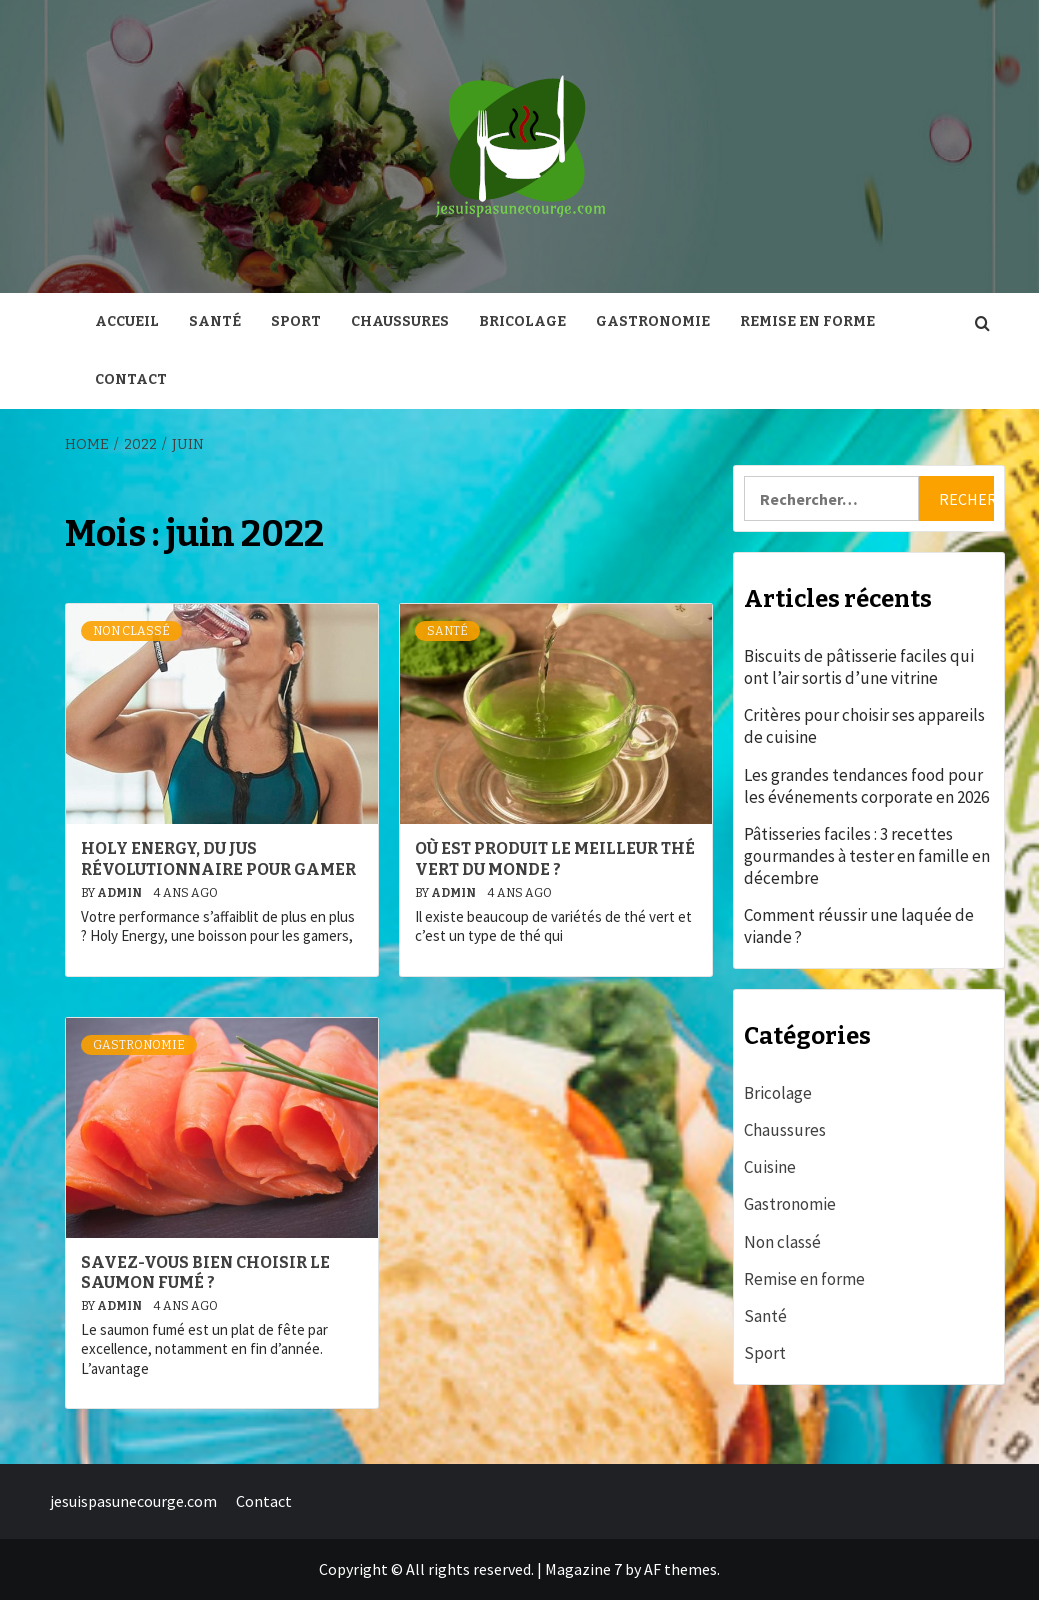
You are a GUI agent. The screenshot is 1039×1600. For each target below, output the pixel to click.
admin (120, 893)
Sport (296, 321)
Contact (131, 379)
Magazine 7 (583, 1569)
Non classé (131, 631)
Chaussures (400, 321)
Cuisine (770, 1167)
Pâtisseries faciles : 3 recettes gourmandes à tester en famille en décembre (867, 856)
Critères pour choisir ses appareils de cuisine (864, 726)
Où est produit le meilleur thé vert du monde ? (555, 859)
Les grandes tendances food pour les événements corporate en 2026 (866, 786)
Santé (215, 321)
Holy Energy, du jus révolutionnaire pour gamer (218, 859)
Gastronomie (653, 321)
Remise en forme (807, 321)
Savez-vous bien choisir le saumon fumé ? (205, 1273)
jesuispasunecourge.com (133, 1501)
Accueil (127, 321)
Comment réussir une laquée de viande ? (859, 926)
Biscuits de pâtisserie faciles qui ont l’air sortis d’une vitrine (859, 667)
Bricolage (522, 321)
